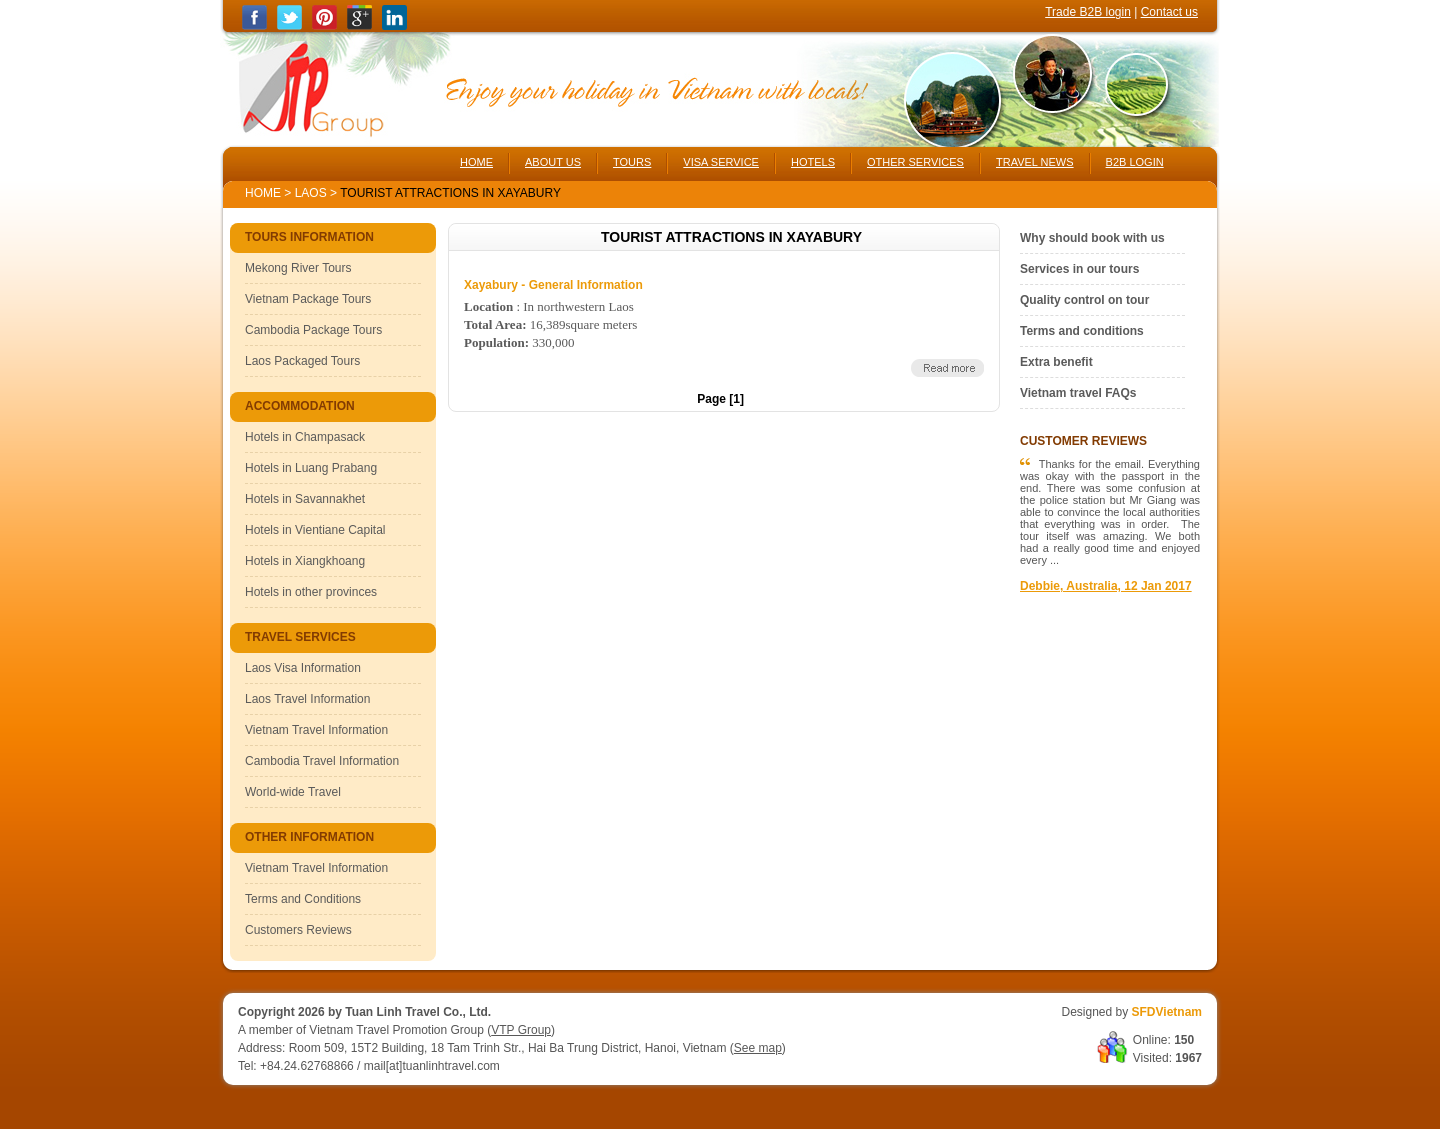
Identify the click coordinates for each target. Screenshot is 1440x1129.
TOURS (632, 162)
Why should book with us (1092, 238)
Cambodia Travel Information (322, 761)
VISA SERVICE (721, 162)
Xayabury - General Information (553, 285)
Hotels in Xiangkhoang (305, 561)
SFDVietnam (1167, 1012)
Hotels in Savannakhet (305, 499)
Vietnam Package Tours (308, 299)
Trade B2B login (1088, 12)
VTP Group (521, 1030)
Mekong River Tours (298, 268)
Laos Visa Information (303, 668)
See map (758, 1048)
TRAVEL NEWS (1035, 162)
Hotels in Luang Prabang (311, 468)
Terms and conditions (1082, 331)
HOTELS (813, 162)
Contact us (1169, 12)
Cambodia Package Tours (313, 330)
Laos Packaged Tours (302, 361)
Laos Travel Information (307, 699)
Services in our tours (1079, 269)
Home (263, 193)
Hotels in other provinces (311, 592)
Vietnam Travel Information (316, 730)
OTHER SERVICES (915, 162)
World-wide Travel (293, 792)
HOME (476, 162)
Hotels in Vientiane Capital (315, 530)
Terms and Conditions (303, 899)
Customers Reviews (298, 930)
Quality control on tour (1084, 300)
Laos (311, 193)
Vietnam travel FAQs (1078, 393)
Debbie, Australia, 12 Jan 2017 (1106, 586)
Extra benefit (1056, 362)
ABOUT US (553, 162)
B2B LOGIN (1135, 162)
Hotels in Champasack (305, 437)
